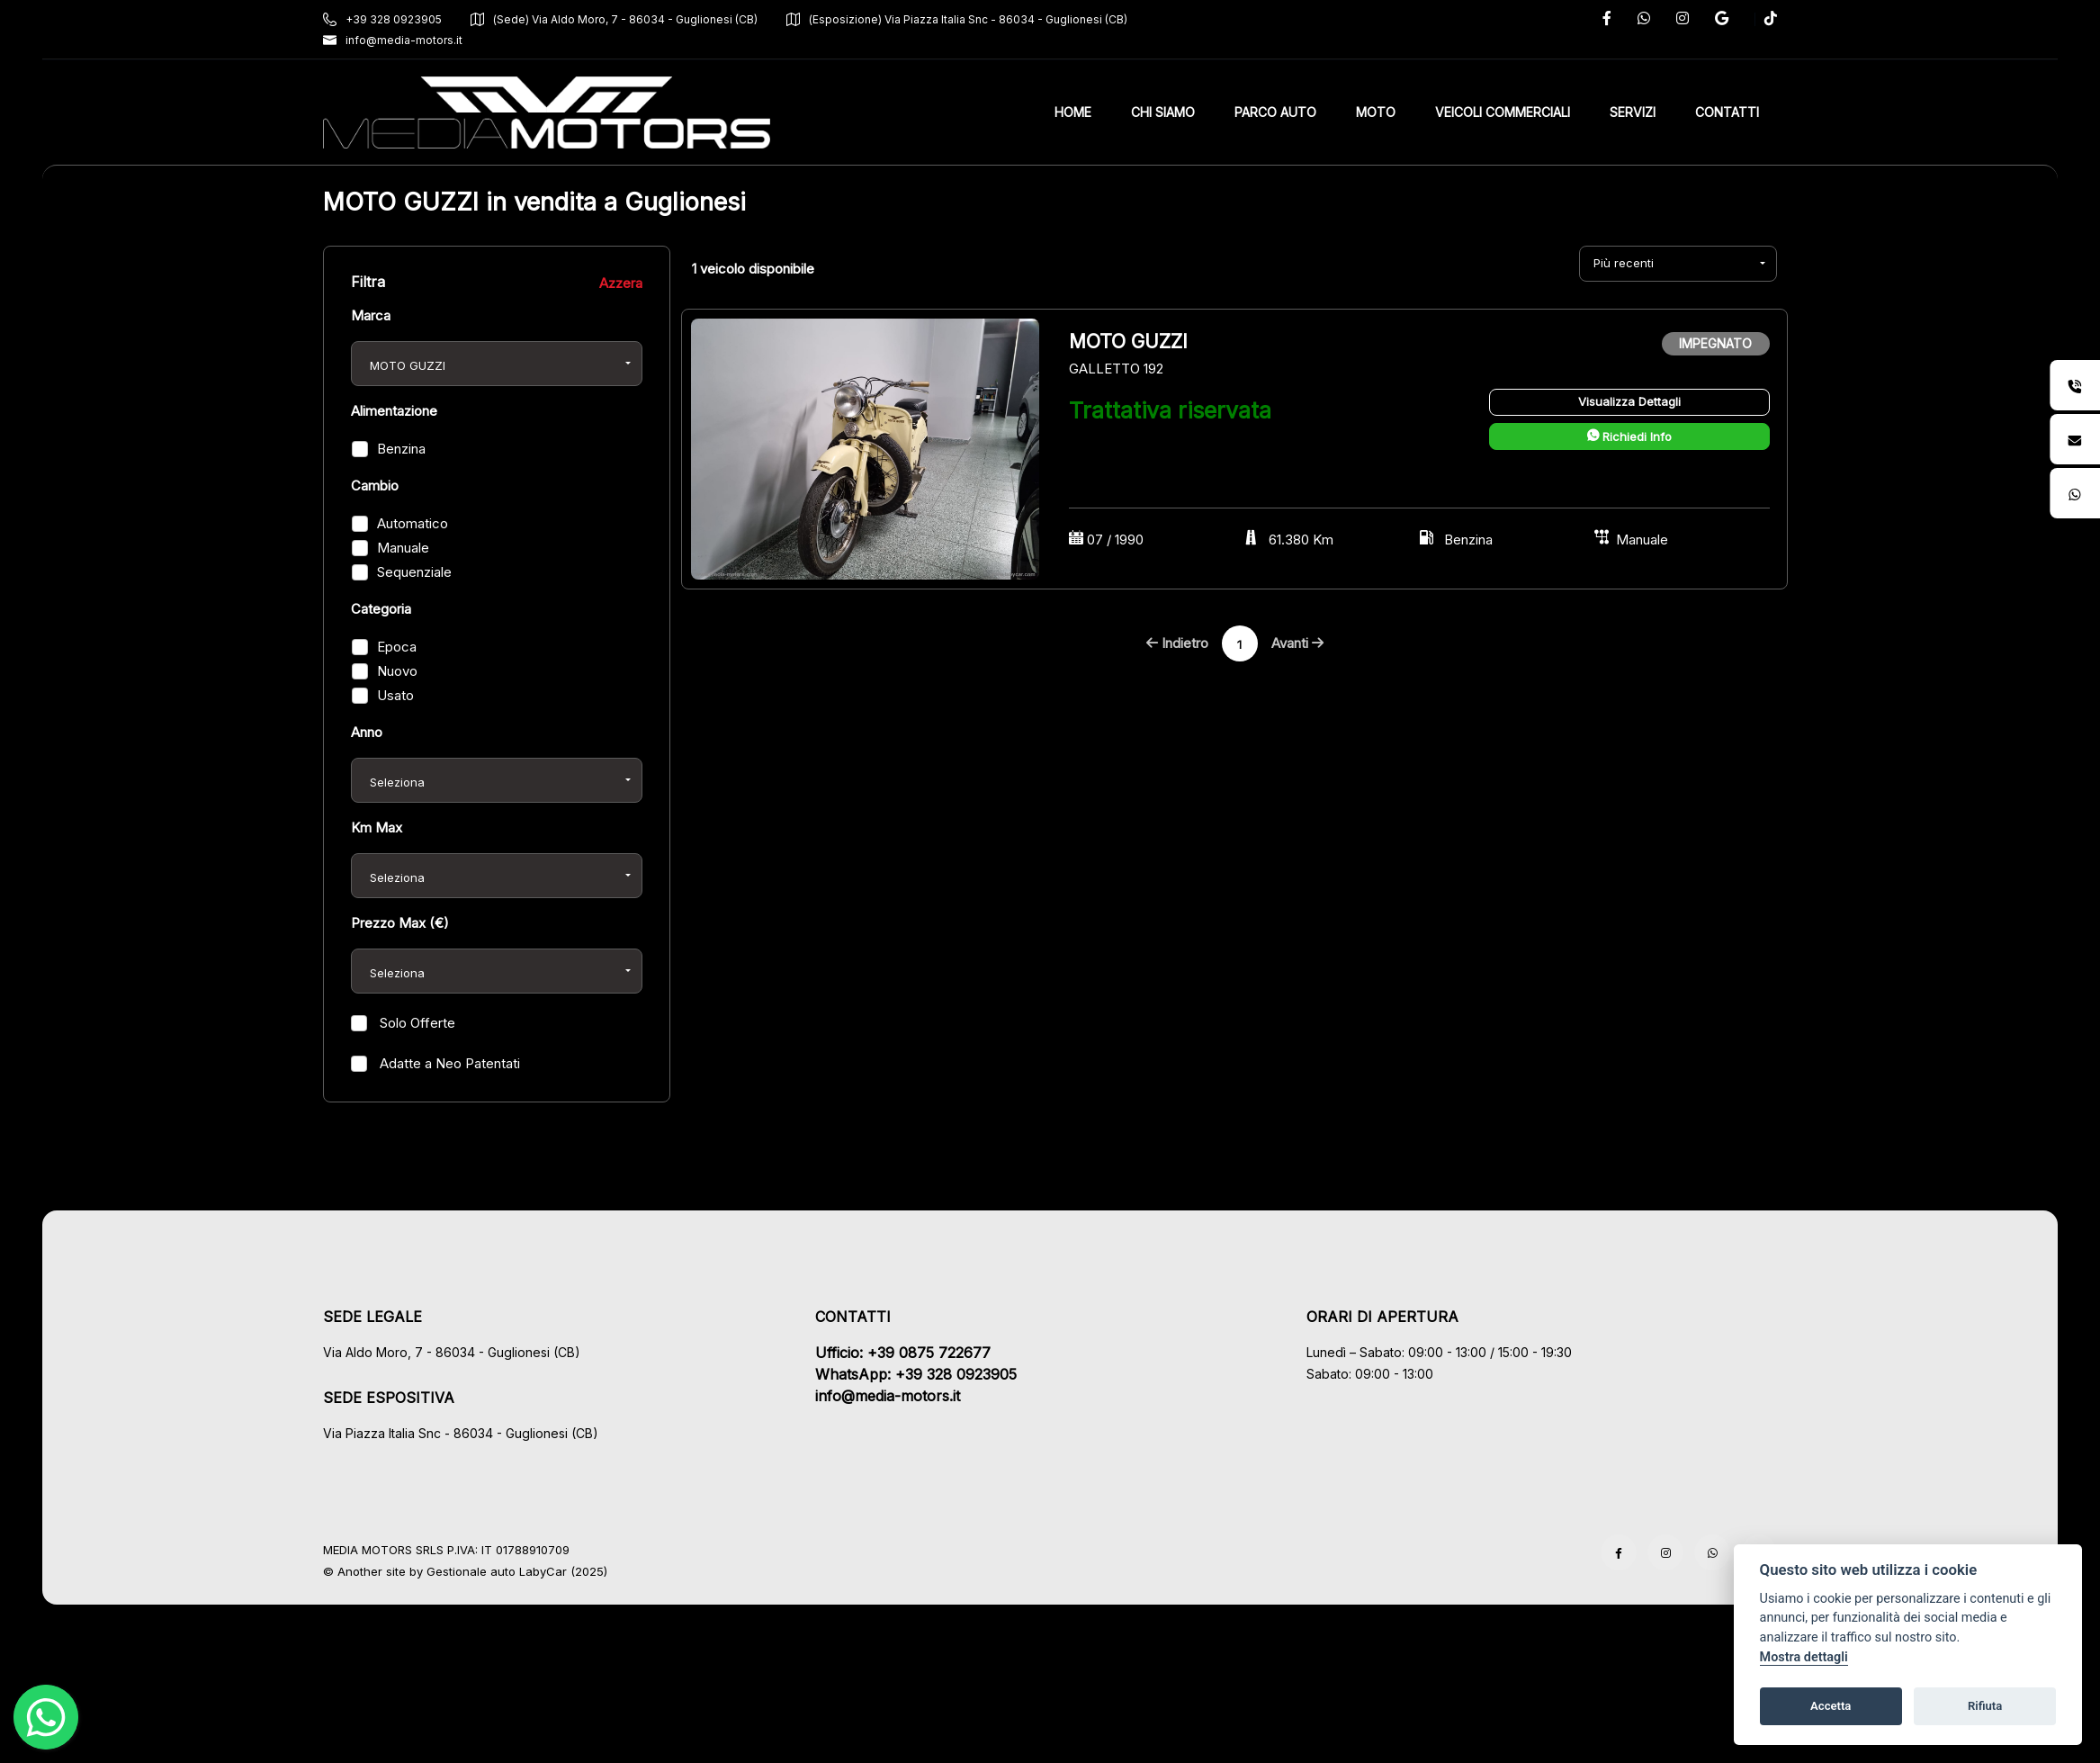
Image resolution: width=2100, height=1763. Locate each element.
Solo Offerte (415, 1022)
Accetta (1830, 1706)
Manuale (403, 547)
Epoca (397, 646)
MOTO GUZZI (1131, 341)
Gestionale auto (471, 1571)
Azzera (620, 283)
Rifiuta (1985, 1706)
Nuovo (397, 670)
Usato (395, 695)
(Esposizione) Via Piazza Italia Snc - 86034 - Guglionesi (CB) (956, 19)
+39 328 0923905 (382, 19)
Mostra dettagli (1804, 1657)
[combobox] (496, 363)
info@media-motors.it (392, 40)
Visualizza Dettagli (1629, 401)
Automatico (412, 523)
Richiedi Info (1629, 436)
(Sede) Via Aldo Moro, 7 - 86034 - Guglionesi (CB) (614, 19)
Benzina (401, 448)
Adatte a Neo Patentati (448, 1063)
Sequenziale (414, 571)
